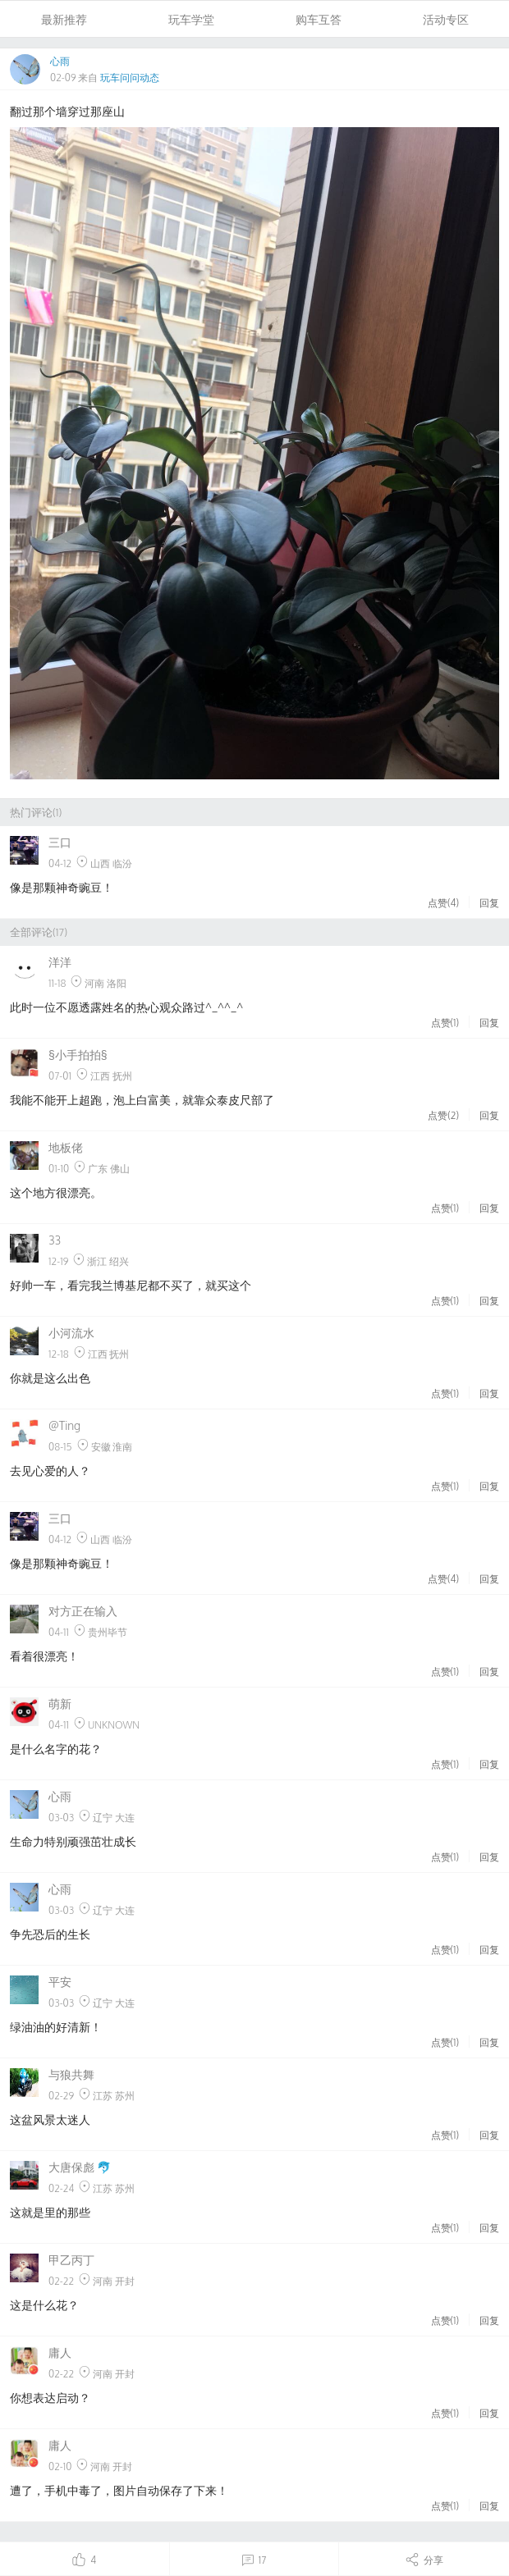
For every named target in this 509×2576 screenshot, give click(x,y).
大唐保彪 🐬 (79, 2167)
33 (54, 1240)
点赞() (443, 902)
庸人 (59, 2352)
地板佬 (65, 1147)
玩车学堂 (191, 19)
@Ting (64, 1425)
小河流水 (71, 1333)
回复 (489, 902)
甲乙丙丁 (71, 2260)
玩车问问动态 (129, 77)
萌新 (59, 1703)
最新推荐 (64, 19)
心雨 (60, 61)
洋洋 (59, 962)
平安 (59, 1982)
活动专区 (446, 19)
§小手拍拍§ (78, 1055)
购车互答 (319, 19)
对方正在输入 (82, 1611)
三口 (59, 842)
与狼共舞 (71, 2074)
